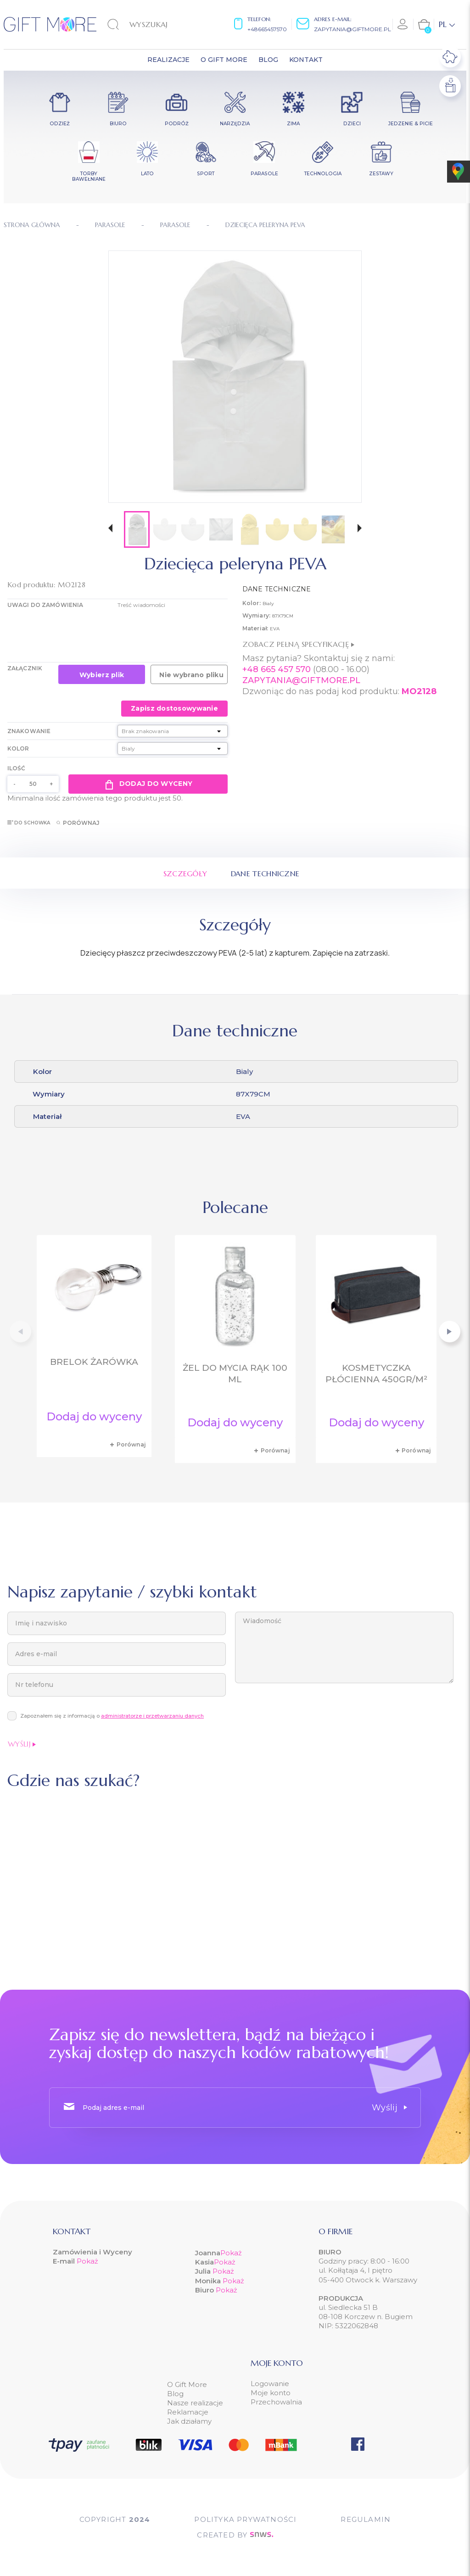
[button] (110, 529)
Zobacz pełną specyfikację (298, 644)
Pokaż (87, 2261)
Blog (175, 2393)
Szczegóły (185, 873)
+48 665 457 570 (276, 669)
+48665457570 (267, 29)
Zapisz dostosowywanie (174, 708)
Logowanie (270, 2383)
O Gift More (187, 2384)
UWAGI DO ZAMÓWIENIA (45, 604)
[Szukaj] (154, 24)
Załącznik (24, 668)
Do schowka (28, 823)
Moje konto (271, 2392)
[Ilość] (33, 784)
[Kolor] (173, 748)
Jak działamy (189, 2421)
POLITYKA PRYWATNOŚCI (245, 2519)
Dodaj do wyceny (148, 784)
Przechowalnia (276, 2402)
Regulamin (366, 2519)
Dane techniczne (265, 873)
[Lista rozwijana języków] (447, 24)
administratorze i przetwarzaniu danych (152, 1716)
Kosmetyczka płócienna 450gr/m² (376, 1374)
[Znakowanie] (173, 731)
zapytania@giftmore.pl (352, 29)
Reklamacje (187, 2412)
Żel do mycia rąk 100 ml (235, 1374)
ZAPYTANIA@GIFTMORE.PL (301, 680)
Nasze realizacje (195, 2402)
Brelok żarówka (94, 1362)
